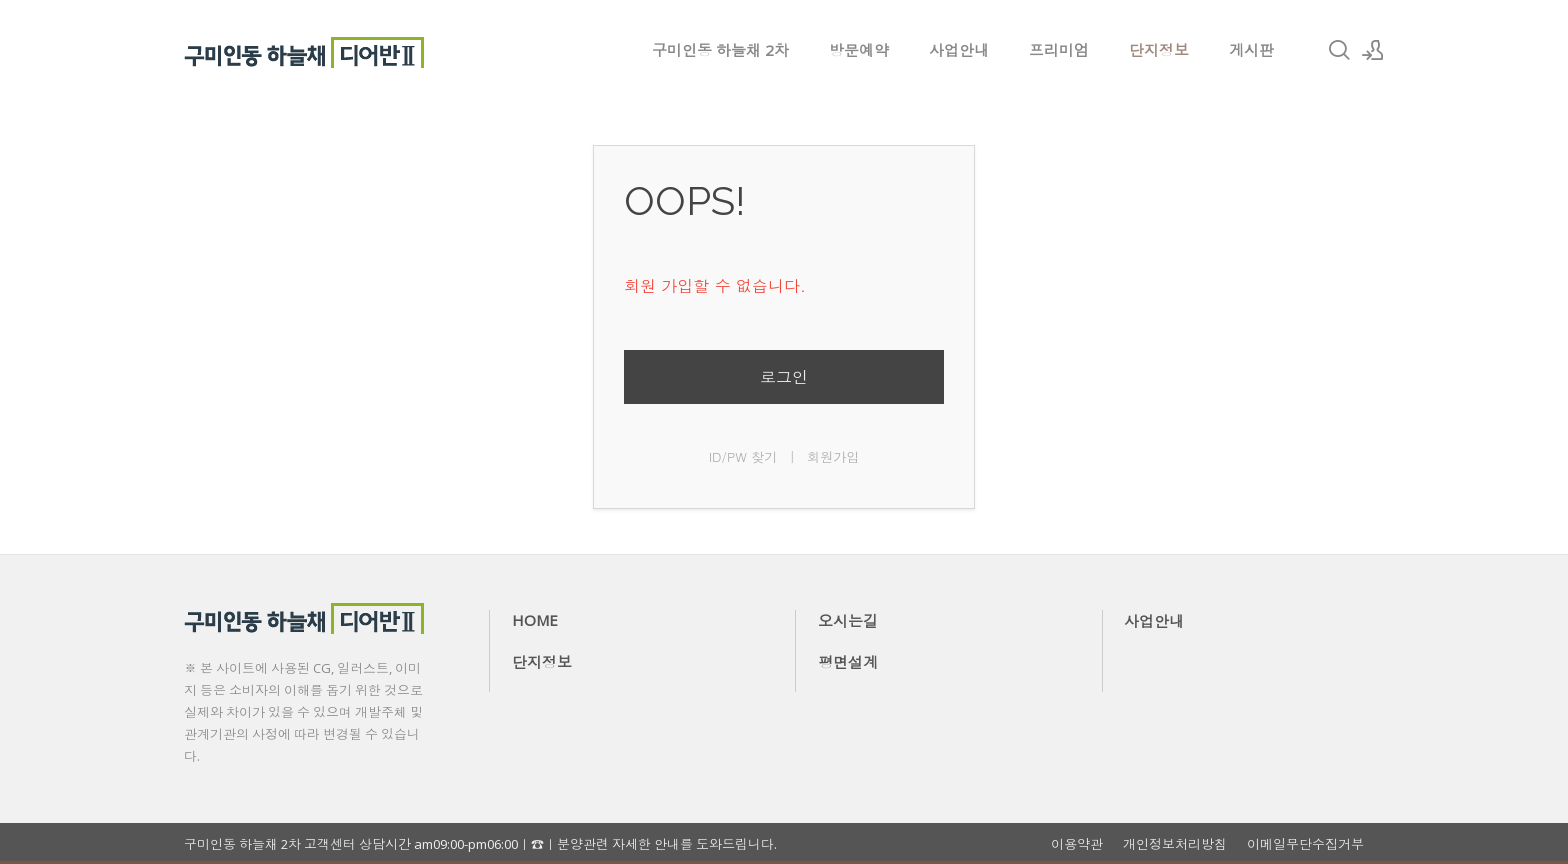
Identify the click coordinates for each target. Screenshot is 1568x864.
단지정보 (1159, 50)
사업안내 (959, 50)
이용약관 (1077, 844)
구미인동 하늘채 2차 (720, 50)
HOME (535, 620)
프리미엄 (1059, 50)
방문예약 (859, 50)
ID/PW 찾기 (743, 456)
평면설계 (848, 662)
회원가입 (833, 456)
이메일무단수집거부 (1305, 844)
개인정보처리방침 (1175, 844)
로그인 (784, 376)
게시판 (1251, 50)
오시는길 (848, 621)
